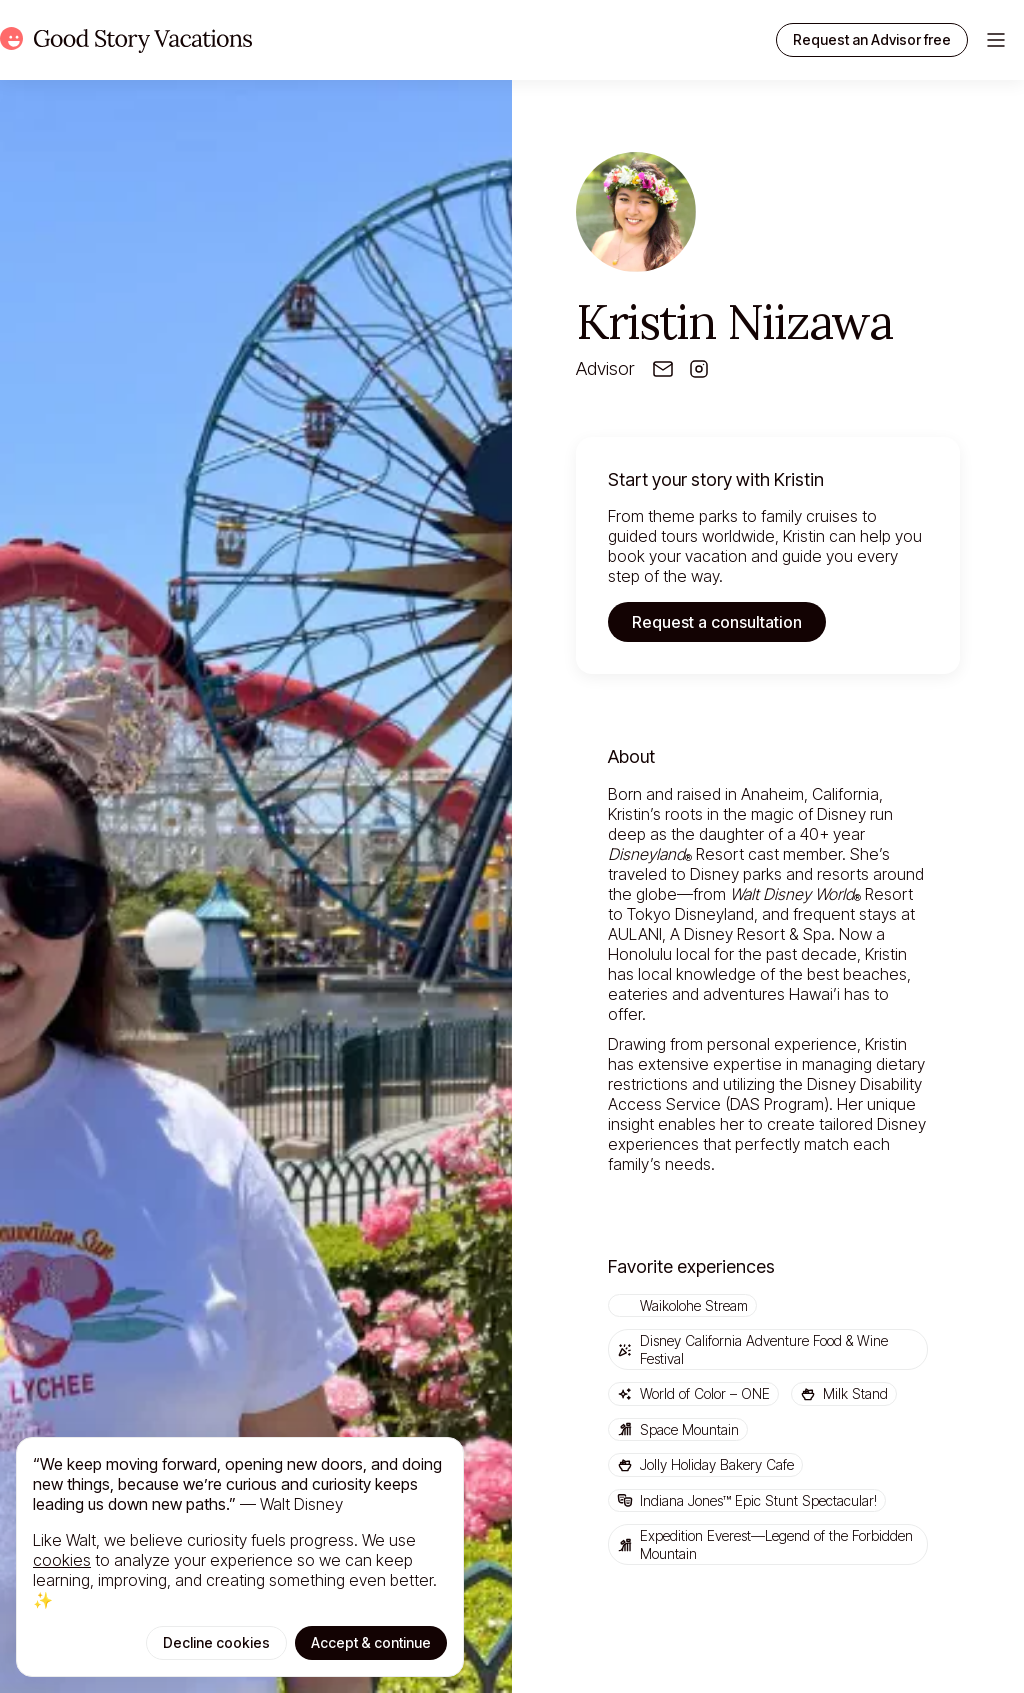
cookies (62, 1560)
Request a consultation (717, 622)
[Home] (126, 40)
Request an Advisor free (872, 39)
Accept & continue (371, 1642)
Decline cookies (216, 1642)
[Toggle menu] (996, 40)
